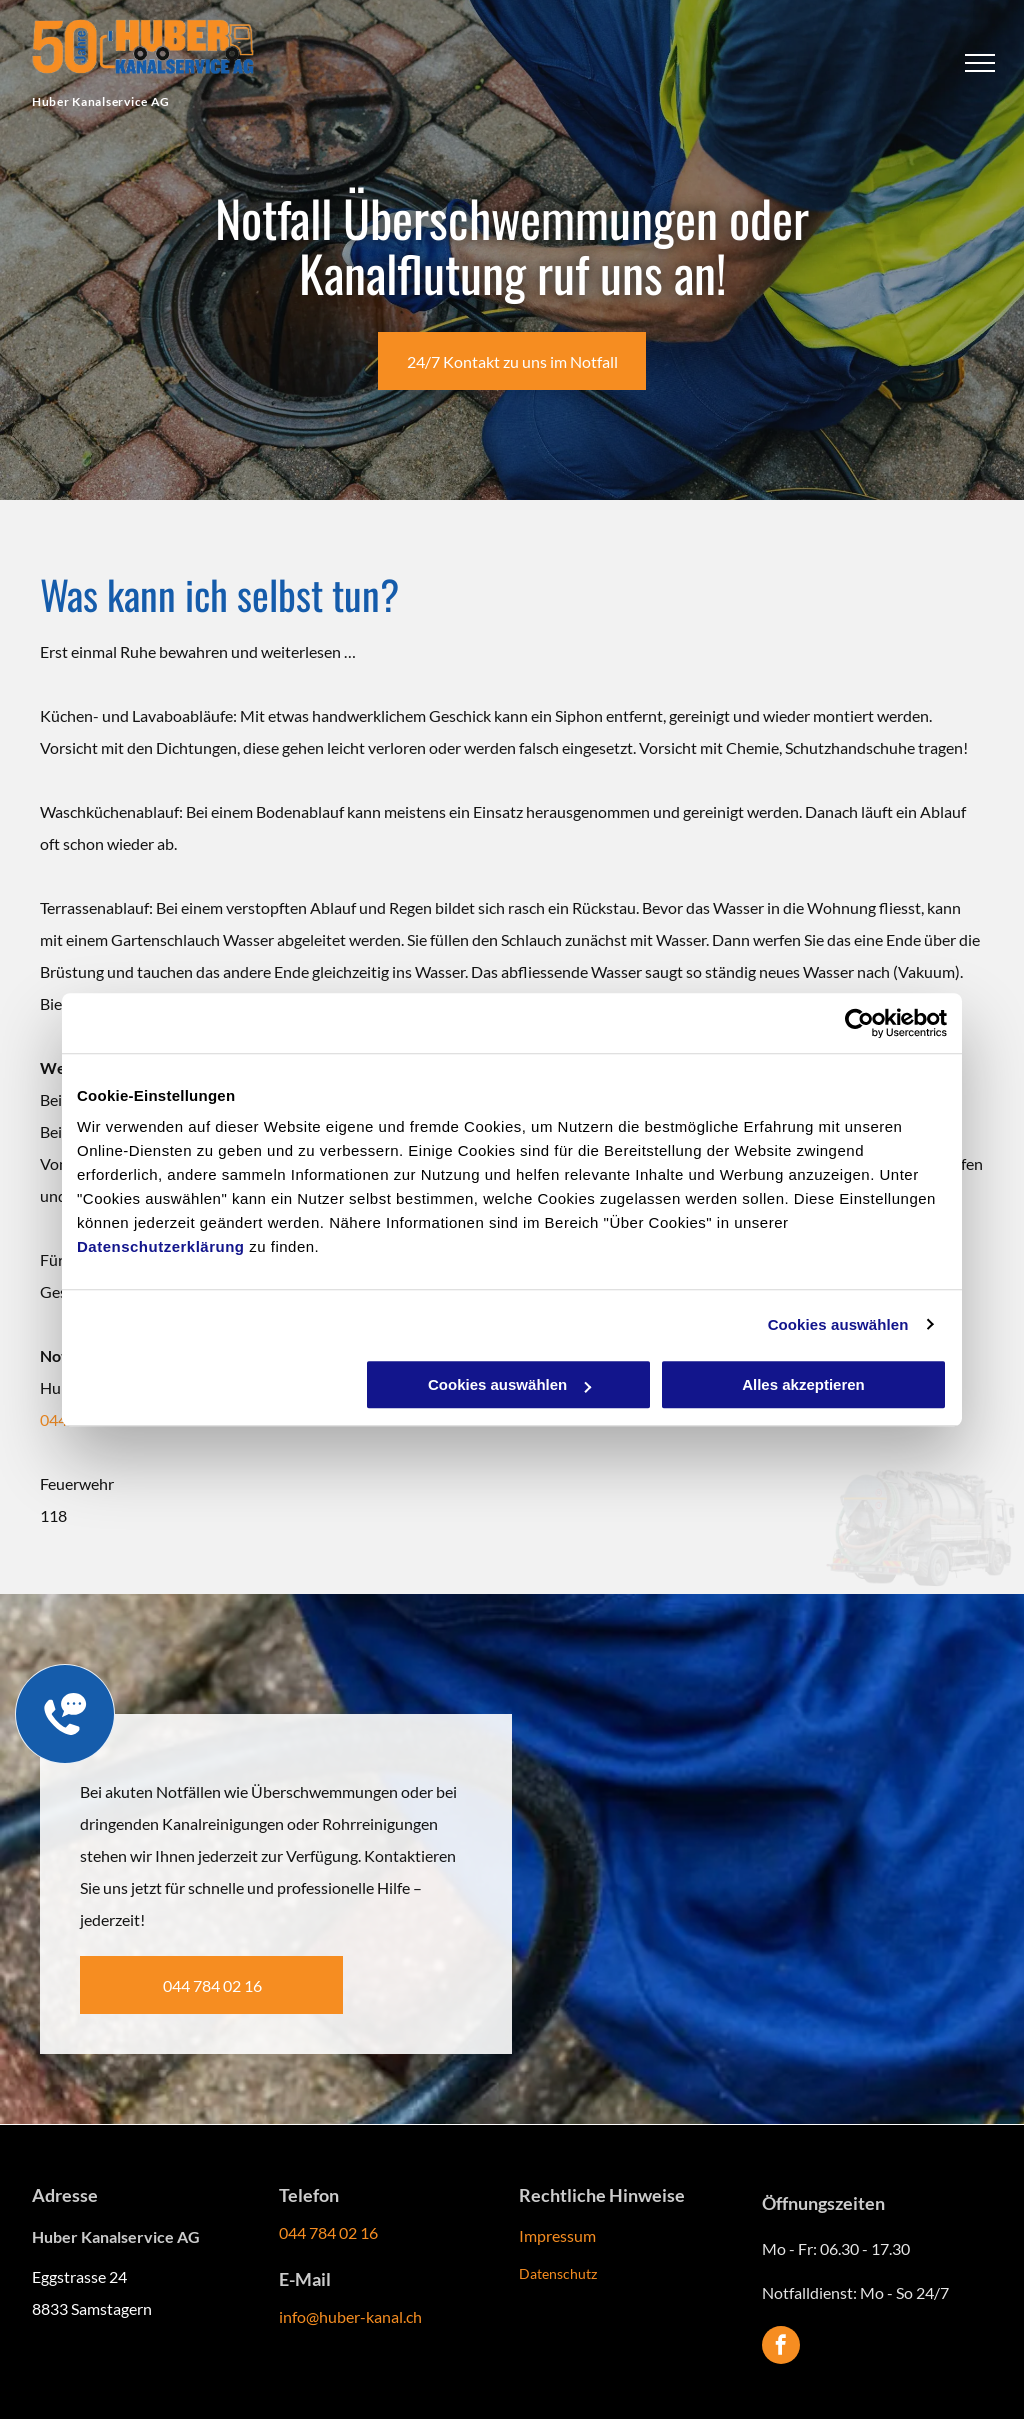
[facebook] (781, 2347)
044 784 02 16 (328, 2232)
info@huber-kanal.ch (350, 2316)
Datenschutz (558, 2273)
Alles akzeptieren (803, 1384)
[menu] (980, 63)
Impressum (557, 2235)
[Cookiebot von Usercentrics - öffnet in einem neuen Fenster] (859, 1023)
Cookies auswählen (838, 1324)
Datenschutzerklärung (161, 1246)
